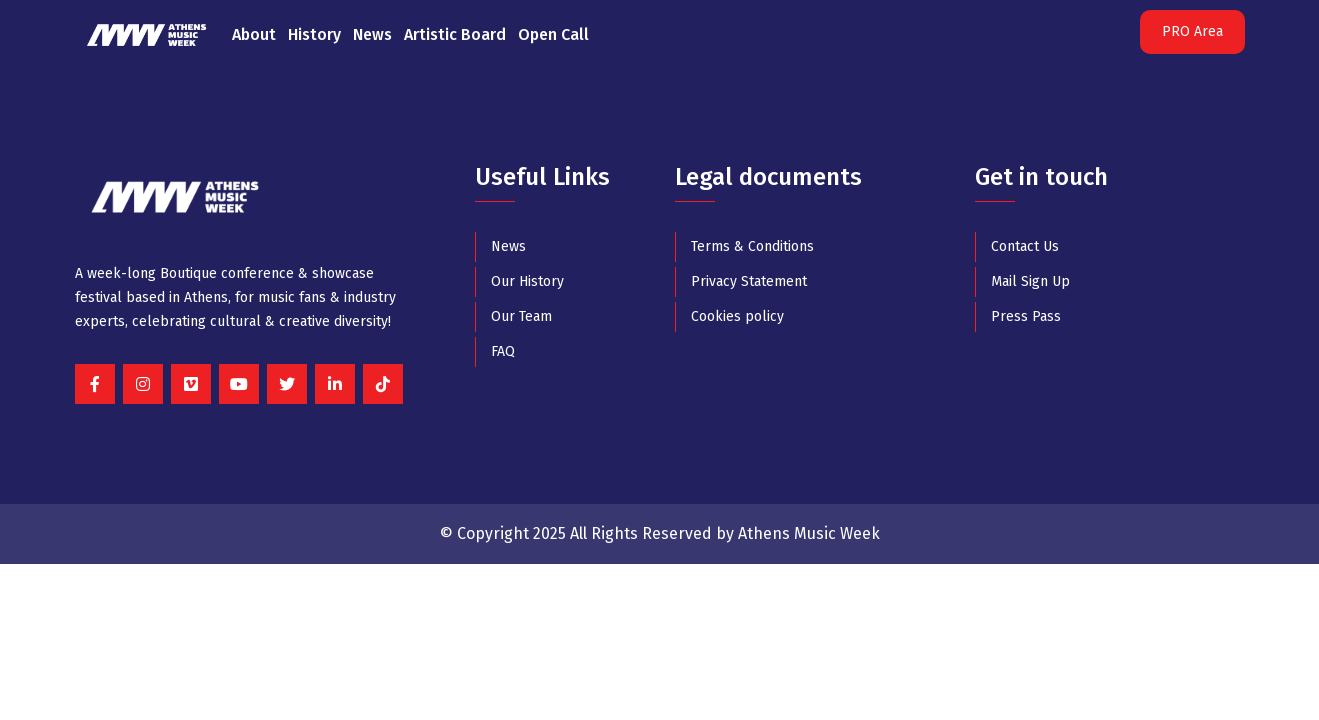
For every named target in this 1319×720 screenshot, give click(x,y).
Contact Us (1025, 246)
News (372, 34)
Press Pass (1026, 316)
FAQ (503, 351)
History (314, 34)
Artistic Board (455, 34)
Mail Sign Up (1030, 281)
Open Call (553, 34)
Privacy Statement (749, 281)
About (254, 34)
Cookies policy (737, 316)
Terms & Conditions (752, 246)
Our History (527, 281)
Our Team (521, 316)
